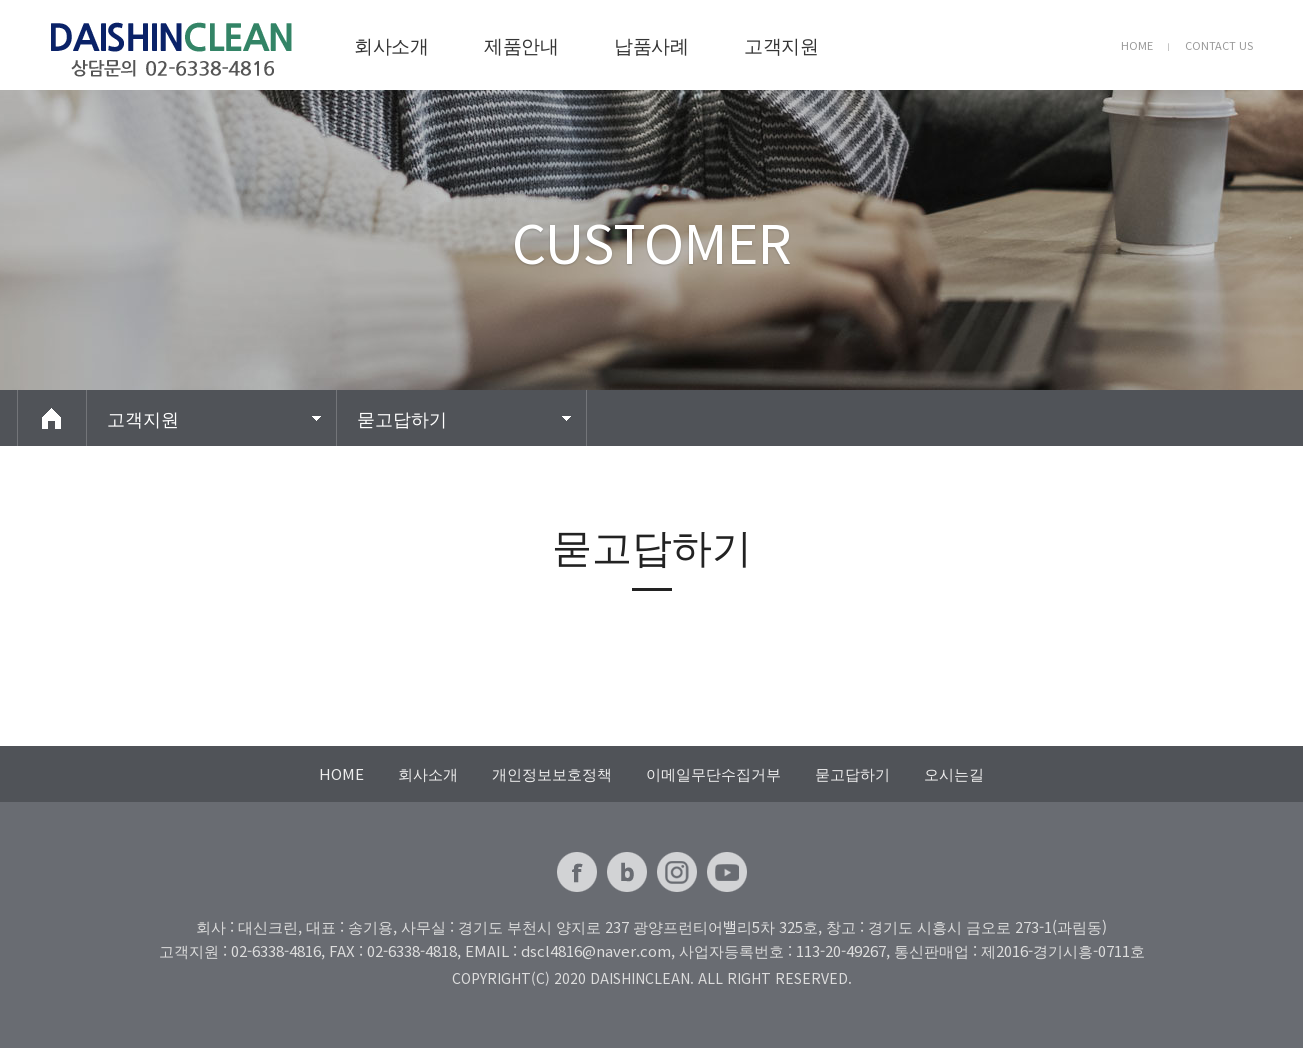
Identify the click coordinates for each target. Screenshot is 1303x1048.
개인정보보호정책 (552, 773)
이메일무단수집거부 (713, 773)
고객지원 (781, 44)
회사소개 (391, 44)
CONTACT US (1219, 45)
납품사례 (651, 44)
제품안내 (521, 44)
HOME (1137, 45)
